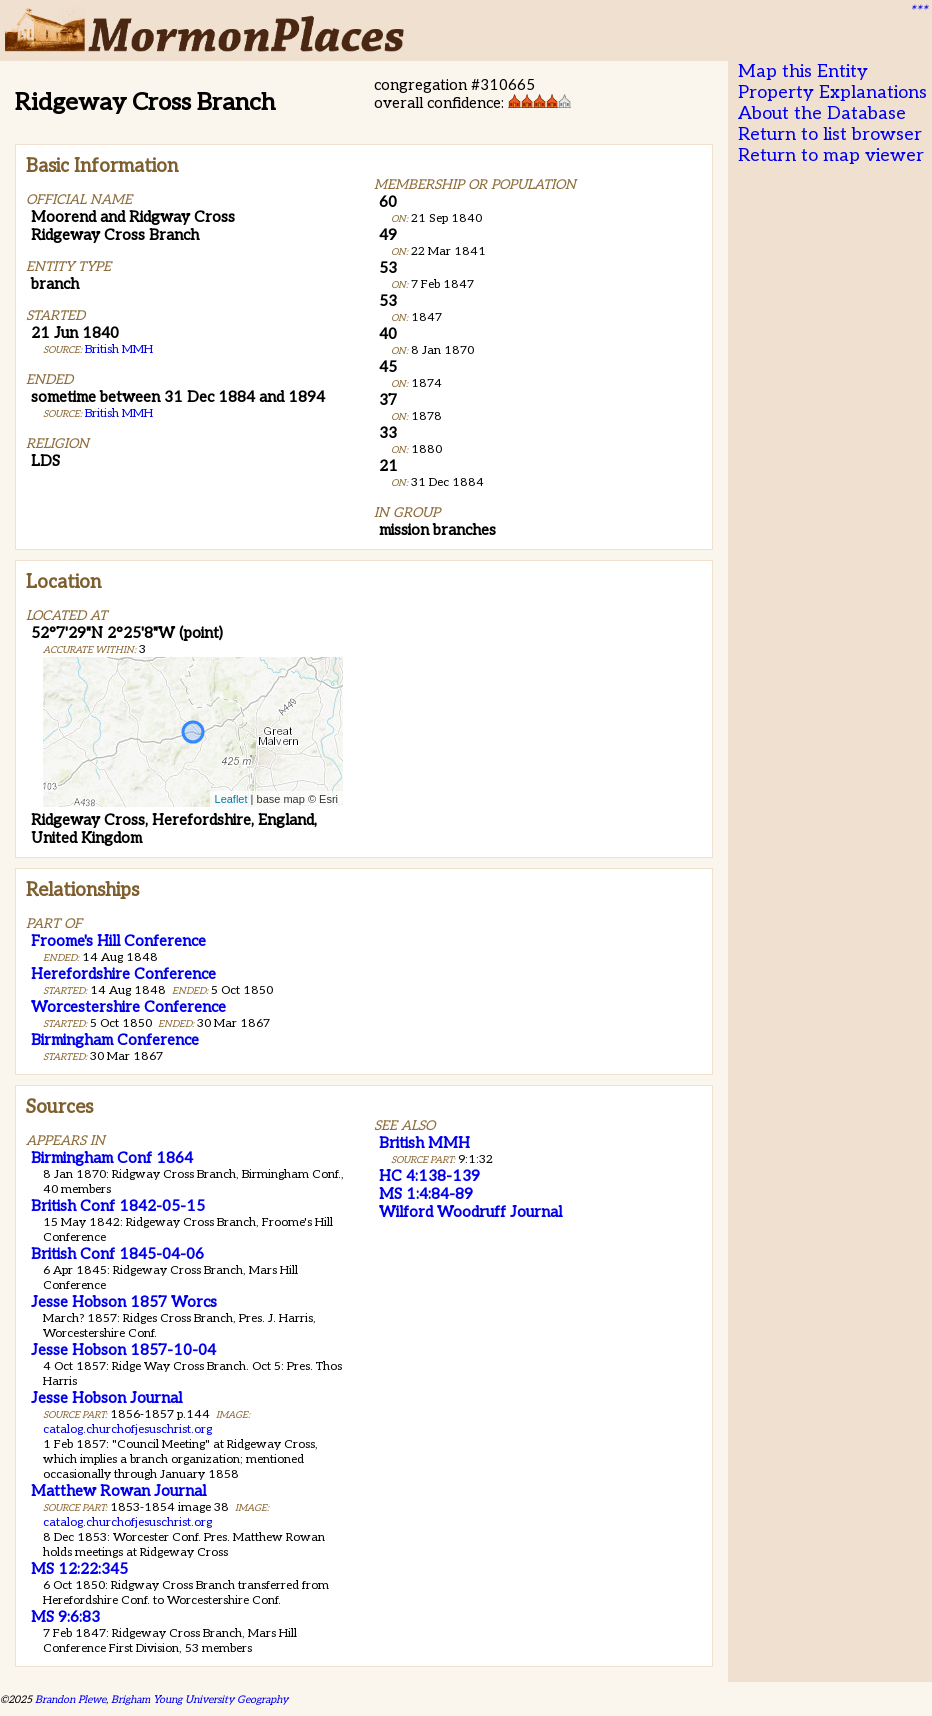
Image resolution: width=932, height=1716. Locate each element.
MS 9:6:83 (65, 1617)
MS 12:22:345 (79, 1569)
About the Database (822, 113)
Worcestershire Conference (128, 1007)
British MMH (119, 349)
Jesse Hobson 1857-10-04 (123, 1350)
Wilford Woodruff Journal (470, 1212)
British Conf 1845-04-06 (117, 1254)
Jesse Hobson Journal (106, 1398)
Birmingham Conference (115, 1040)
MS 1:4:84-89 (426, 1194)
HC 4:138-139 (429, 1176)
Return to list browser (830, 134)
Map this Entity (803, 71)
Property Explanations (832, 92)
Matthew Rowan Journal (118, 1491)
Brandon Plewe (70, 1699)
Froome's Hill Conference (118, 941)
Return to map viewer (831, 155)
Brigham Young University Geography (199, 1699)
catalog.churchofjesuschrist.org (127, 1429)
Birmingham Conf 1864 (112, 1158)
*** (918, 11)
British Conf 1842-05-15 (118, 1206)
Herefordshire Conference (123, 974)
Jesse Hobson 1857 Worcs (124, 1302)
